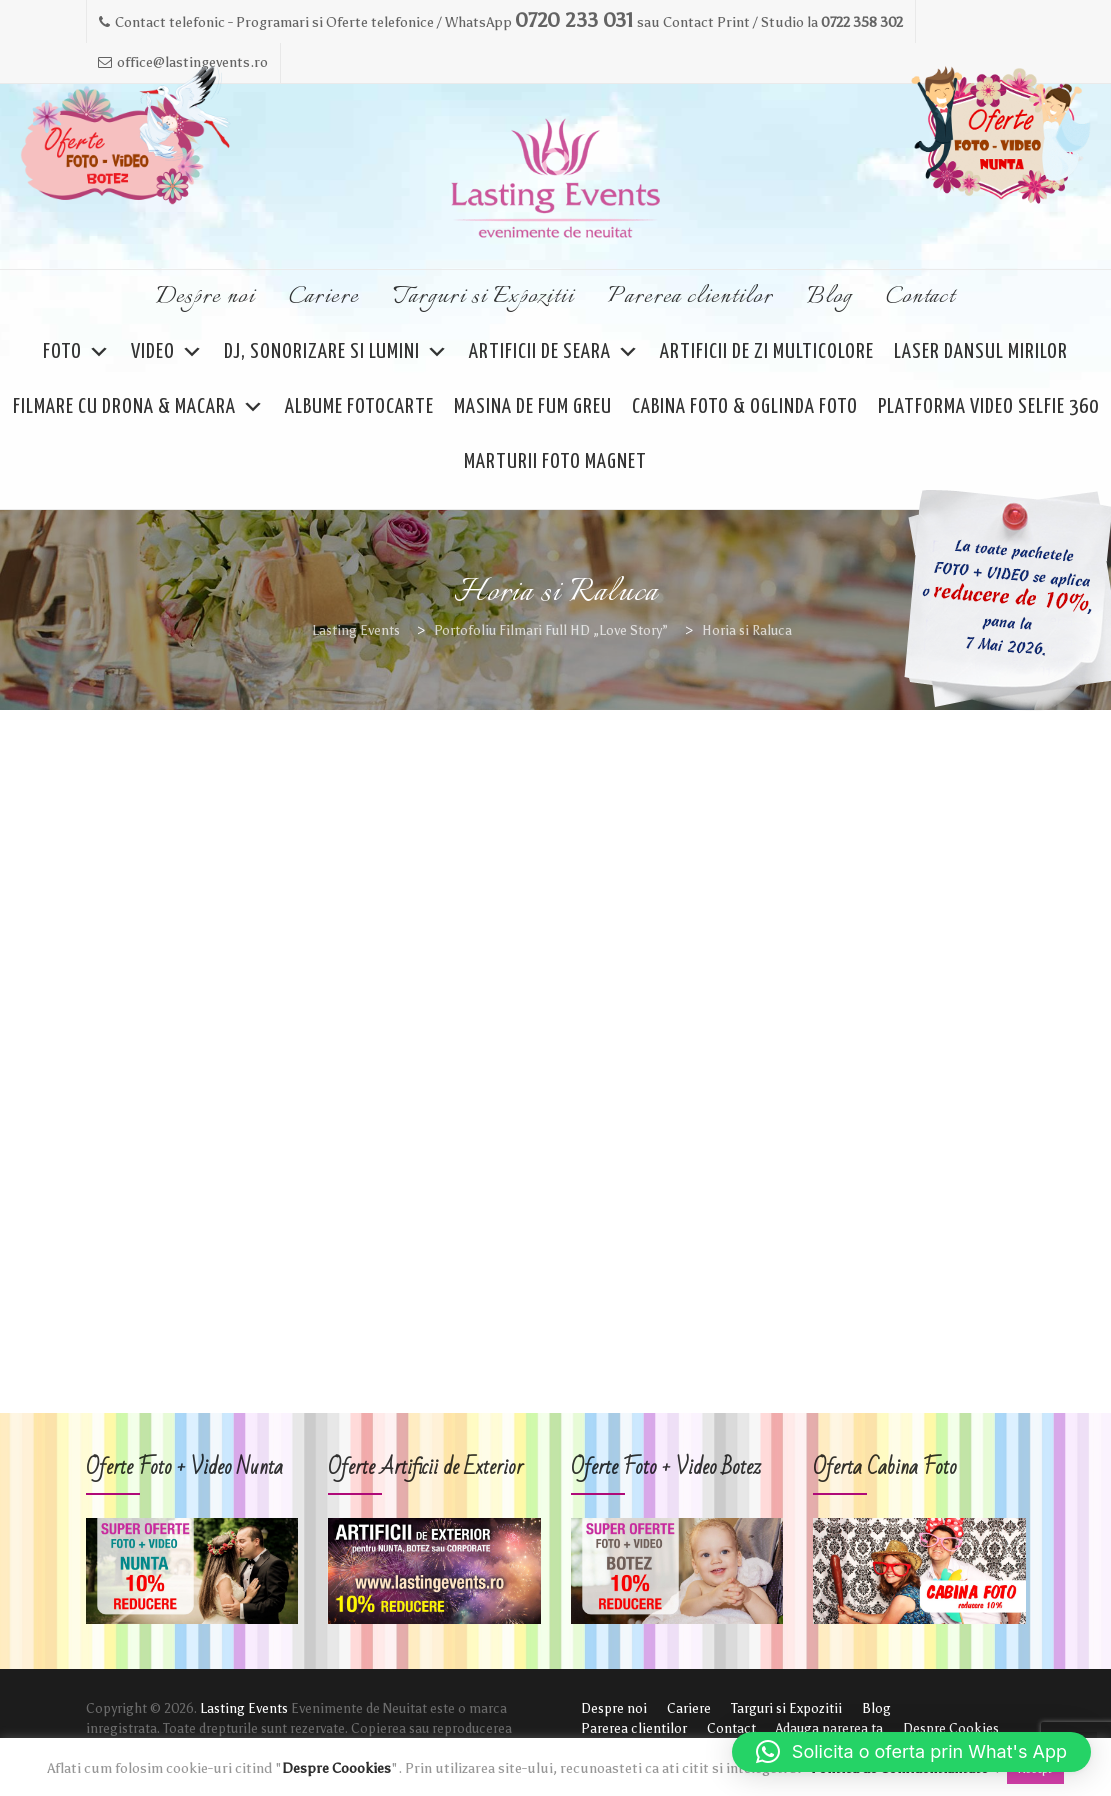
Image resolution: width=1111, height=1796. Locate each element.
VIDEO (167, 352)
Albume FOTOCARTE (359, 407)
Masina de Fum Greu (533, 407)
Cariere (324, 297)
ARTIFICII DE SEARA (554, 352)
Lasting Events (244, 1708)
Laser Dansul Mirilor (981, 352)
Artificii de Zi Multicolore (767, 352)
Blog (829, 297)
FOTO (77, 352)
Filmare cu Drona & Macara (139, 407)
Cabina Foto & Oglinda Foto (745, 407)
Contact (920, 297)
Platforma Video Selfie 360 (988, 407)
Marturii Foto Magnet (555, 462)
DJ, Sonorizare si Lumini (336, 352)
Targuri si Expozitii (483, 297)
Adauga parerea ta (829, 1728)
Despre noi (205, 297)
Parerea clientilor (690, 297)
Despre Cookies (951, 1728)
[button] (911, 1752)
